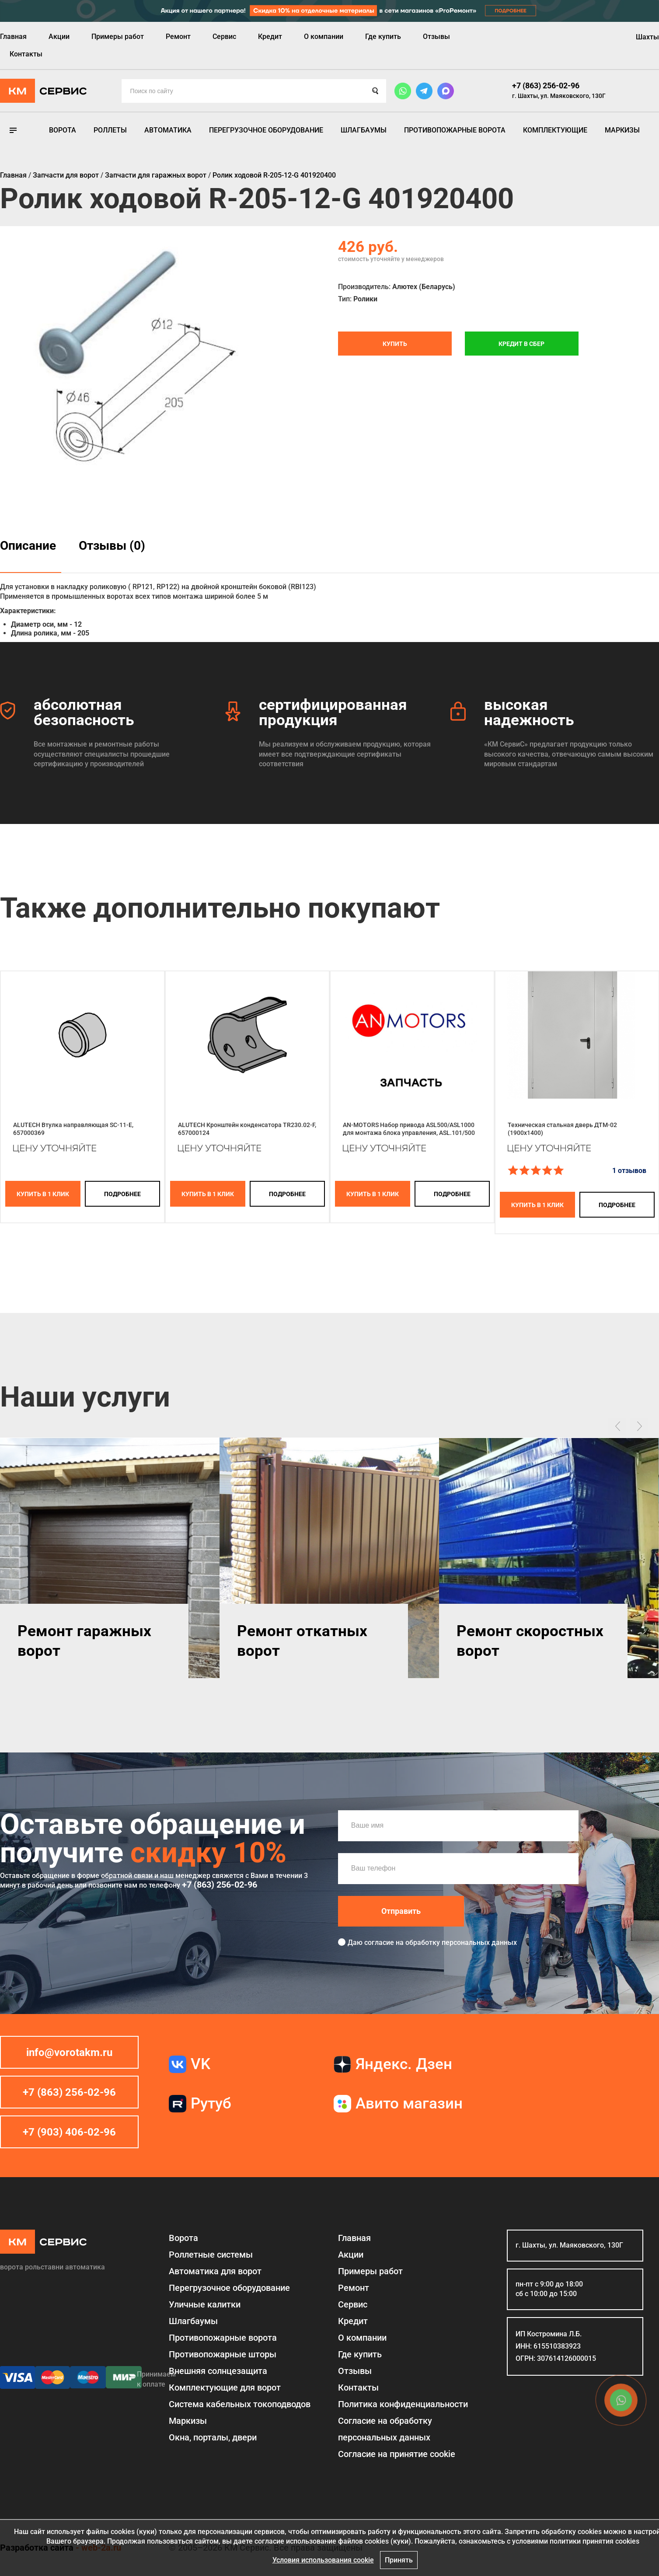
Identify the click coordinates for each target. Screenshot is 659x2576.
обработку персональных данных (461, 1942)
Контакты (26, 54)
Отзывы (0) (112, 545)
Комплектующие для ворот (225, 2387)
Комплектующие (555, 130)
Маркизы (622, 130)
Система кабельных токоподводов (239, 2404)
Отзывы (436, 36)
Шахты (647, 37)
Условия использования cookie (323, 2560)
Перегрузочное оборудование (266, 130)
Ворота (62, 130)
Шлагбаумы (364, 130)
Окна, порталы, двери (213, 2437)
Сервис (224, 36)
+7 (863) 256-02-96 (545, 85)
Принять (399, 2560)
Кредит (270, 36)
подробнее (122, 1193)
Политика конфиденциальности (403, 2404)
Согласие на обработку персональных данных (385, 2429)
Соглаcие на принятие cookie (396, 2454)
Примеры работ (117, 36)
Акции (59, 36)
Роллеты (110, 130)
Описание (28, 545)
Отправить (401, 1911)
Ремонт (178, 36)
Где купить (383, 36)
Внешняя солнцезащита (218, 2371)
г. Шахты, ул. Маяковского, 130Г (559, 95)
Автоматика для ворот (215, 2271)
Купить (395, 343)
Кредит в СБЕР (521, 343)
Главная (13, 36)
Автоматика (168, 130)
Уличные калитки (205, 2304)
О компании (323, 36)
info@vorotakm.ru (69, 2052)
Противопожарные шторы (222, 2354)
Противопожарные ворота (455, 130)
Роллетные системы (211, 2254)
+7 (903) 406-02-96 (69, 2132)
